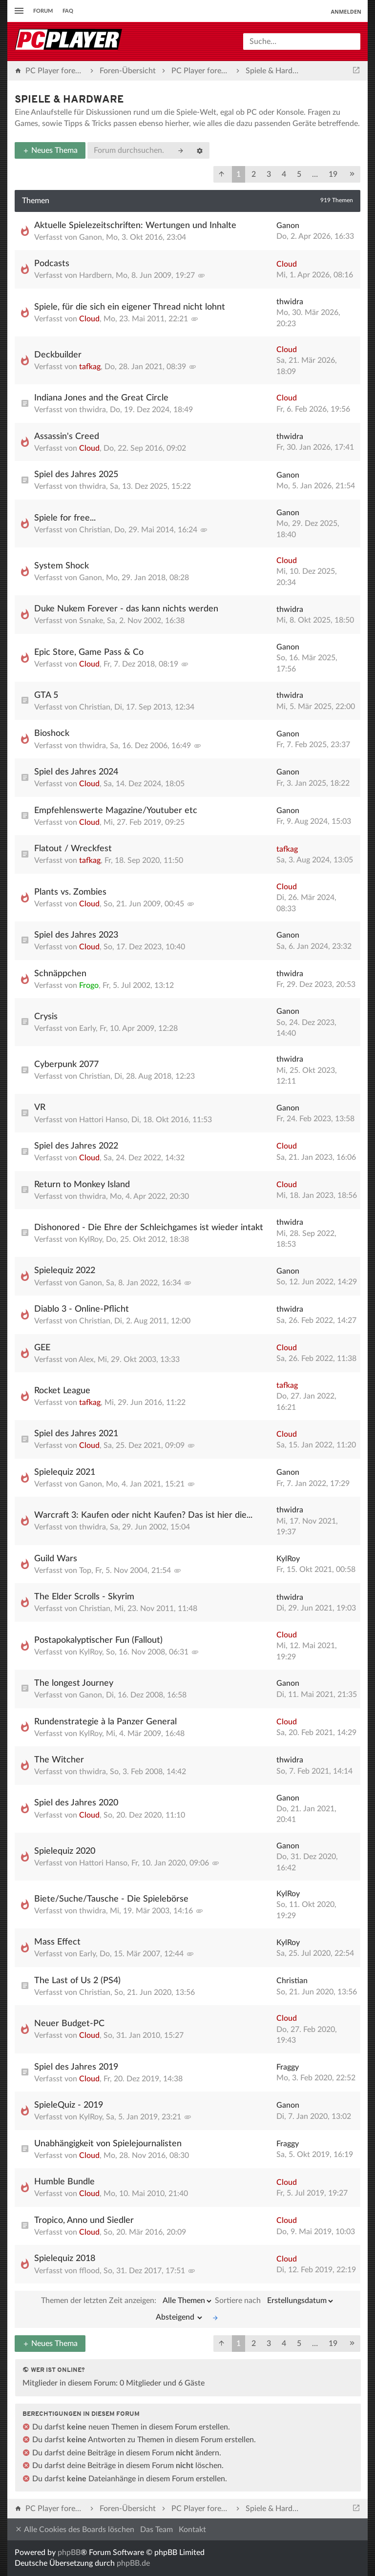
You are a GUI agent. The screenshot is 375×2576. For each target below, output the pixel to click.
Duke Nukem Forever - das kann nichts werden (126, 609)
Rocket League (62, 1390)
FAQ (67, 11)
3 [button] (269, 174)
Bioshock (51, 733)
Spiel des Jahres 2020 (76, 1803)
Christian (94, 530)
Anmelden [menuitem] (346, 11)
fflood (89, 2271)
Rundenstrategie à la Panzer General (105, 1721)
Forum (43, 11)
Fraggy (287, 2067)
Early (87, 1028)
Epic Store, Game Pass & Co (89, 652)
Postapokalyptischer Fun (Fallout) (98, 1640)
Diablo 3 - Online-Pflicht (81, 1309)
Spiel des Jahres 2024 (76, 772)
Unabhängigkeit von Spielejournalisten (108, 2143)
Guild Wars (55, 1558)
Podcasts (51, 263)
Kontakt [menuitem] (192, 2530)
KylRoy (90, 1239)
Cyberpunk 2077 (66, 1064)
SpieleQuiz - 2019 (68, 2105)
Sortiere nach (274, 2301)
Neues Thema (50, 150)
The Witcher (59, 1760)
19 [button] (333, 174)
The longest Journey (73, 1683)
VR (39, 1107)
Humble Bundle (64, 2182)
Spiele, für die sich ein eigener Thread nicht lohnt (129, 307)
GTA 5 (46, 695)
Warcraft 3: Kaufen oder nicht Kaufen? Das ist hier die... (143, 1515)
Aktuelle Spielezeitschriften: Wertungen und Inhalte (135, 225)
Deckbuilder (58, 355)
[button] (221, 174)
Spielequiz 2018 (64, 2258)
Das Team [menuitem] (156, 2530)
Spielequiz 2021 (64, 1472)
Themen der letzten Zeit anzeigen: (127, 2301)
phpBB (69, 2552)
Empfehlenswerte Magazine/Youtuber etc (115, 810)
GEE (42, 1347)
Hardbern (95, 275)
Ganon (90, 237)
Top (85, 1570)
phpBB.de (133, 2563)
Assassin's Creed (66, 436)
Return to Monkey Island (82, 1184)
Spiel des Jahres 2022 (76, 1146)
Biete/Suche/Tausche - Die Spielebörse (111, 1899)
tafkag (90, 367)
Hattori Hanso (103, 1120)
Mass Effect (57, 1942)
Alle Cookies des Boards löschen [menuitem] (74, 2529)
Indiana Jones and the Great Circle (101, 398)
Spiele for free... (65, 518)
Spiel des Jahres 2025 (76, 474)
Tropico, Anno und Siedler (84, 2220)
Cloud (286, 264)
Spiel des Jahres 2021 (76, 1433)
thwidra (289, 302)
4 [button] (284, 174)
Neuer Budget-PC (69, 2023)
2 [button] (253, 174)
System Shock (61, 566)
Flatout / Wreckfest (73, 848)
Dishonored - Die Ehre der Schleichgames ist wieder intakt (148, 1227)
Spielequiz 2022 (64, 1270)
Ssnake (91, 621)
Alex (86, 1359)
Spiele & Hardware (69, 100)
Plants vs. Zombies (70, 892)
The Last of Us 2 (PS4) (77, 1980)
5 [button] (299, 174)
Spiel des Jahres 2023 (76, 935)
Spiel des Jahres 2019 (76, 2067)
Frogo (89, 985)
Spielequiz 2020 (64, 1851)
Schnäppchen (60, 973)
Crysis (46, 1016)
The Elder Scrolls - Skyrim (84, 1596)
